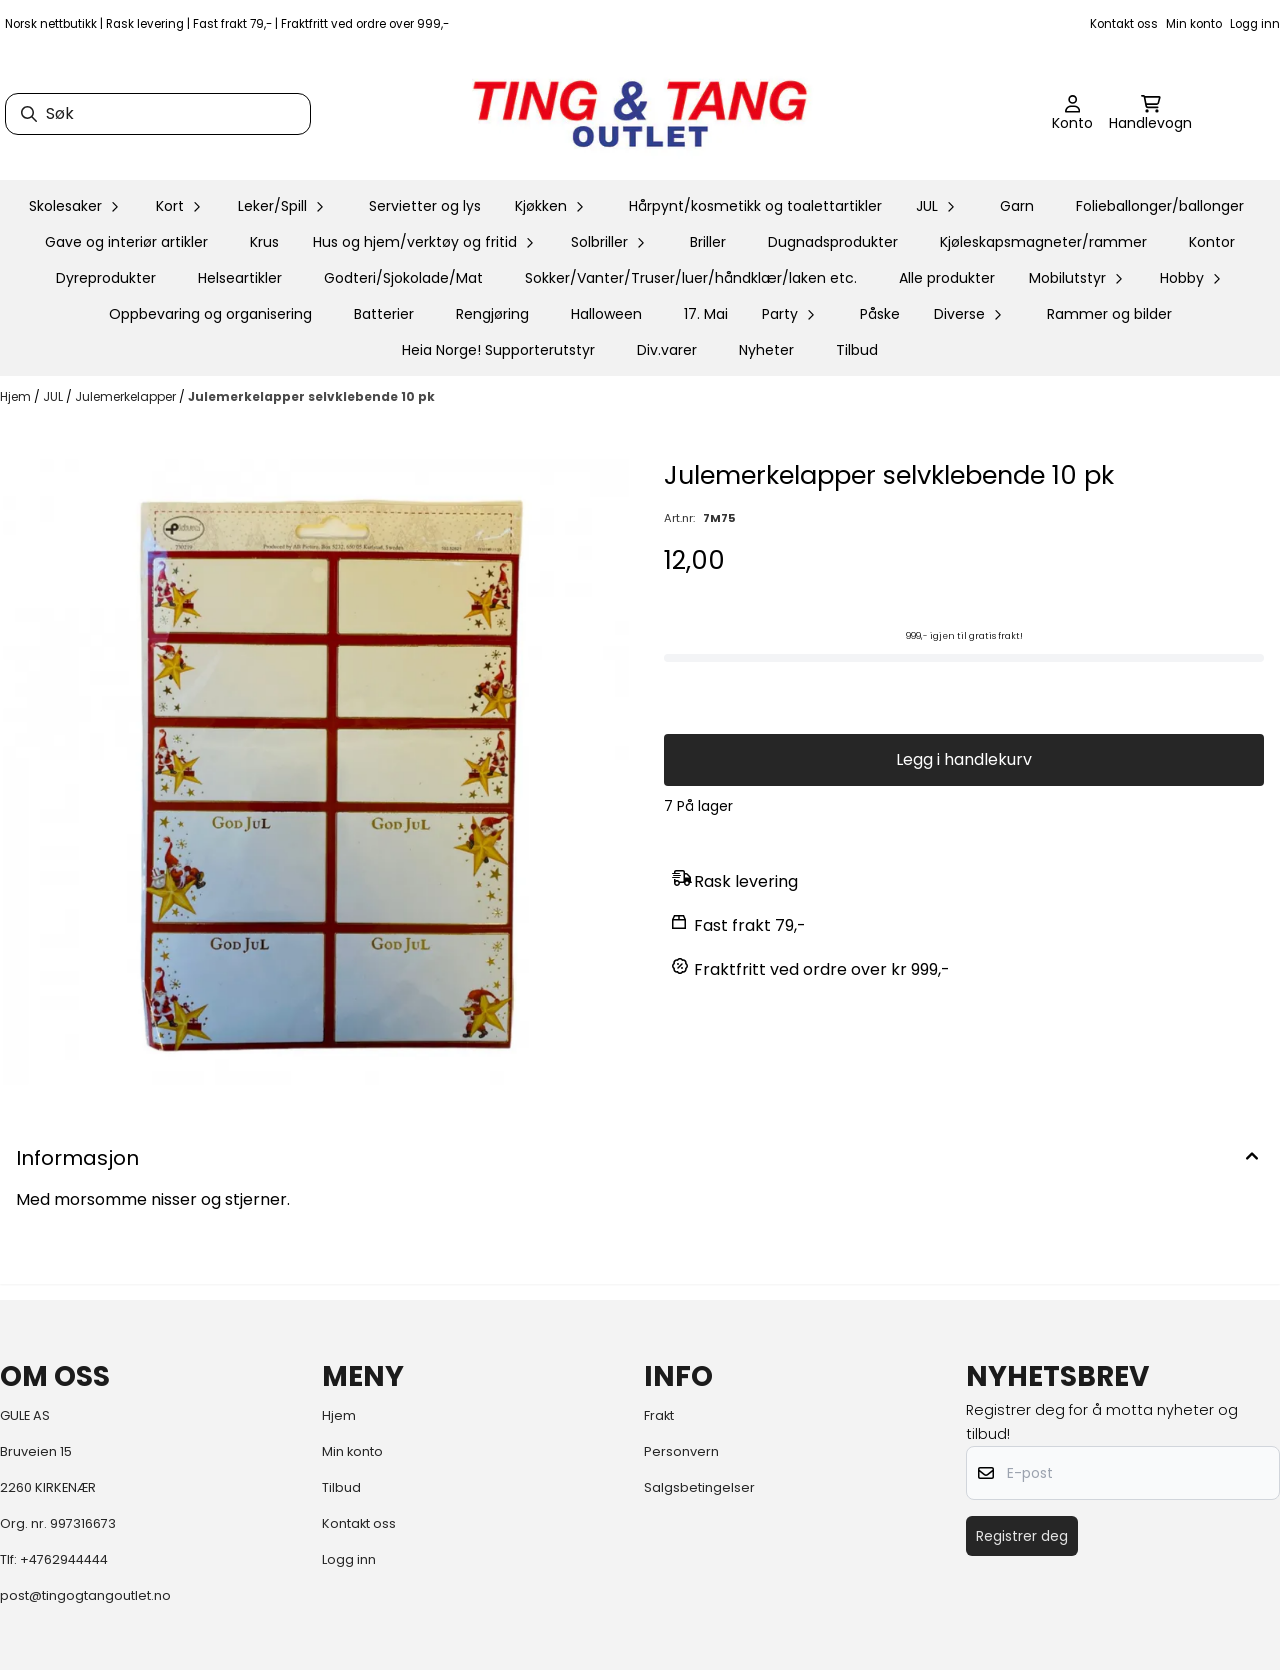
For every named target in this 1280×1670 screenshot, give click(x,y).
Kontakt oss (1124, 24)
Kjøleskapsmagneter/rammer (1043, 242)
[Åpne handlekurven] (1150, 114)
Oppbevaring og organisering (210, 314)
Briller (708, 242)
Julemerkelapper (127, 396)
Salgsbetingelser (699, 1487)
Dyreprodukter (106, 278)
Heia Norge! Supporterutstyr (498, 350)
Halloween (606, 314)
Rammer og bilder (1109, 314)
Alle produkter (947, 278)
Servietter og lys (425, 206)
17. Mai (706, 314)
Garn (1017, 206)
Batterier (384, 314)
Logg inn (1255, 24)
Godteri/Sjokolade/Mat (403, 278)
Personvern (681, 1451)
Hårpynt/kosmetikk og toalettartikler (755, 206)
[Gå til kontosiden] (1072, 114)
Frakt (659, 1415)
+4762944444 (64, 1559)
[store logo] (640, 114)
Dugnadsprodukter (833, 242)
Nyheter (766, 350)
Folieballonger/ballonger (1160, 206)
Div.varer (667, 350)
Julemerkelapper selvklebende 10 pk (311, 396)
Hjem (17, 396)
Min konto (1194, 24)
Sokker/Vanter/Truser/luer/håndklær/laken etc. (691, 278)
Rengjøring (492, 314)
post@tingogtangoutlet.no (85, 1595)
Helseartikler (240, 278)
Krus (264, 242)
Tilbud (857, 350)
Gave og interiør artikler (126, 242)
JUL (54, 396)
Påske (880, 314)
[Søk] (158, 114)
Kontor (1212, 242)
